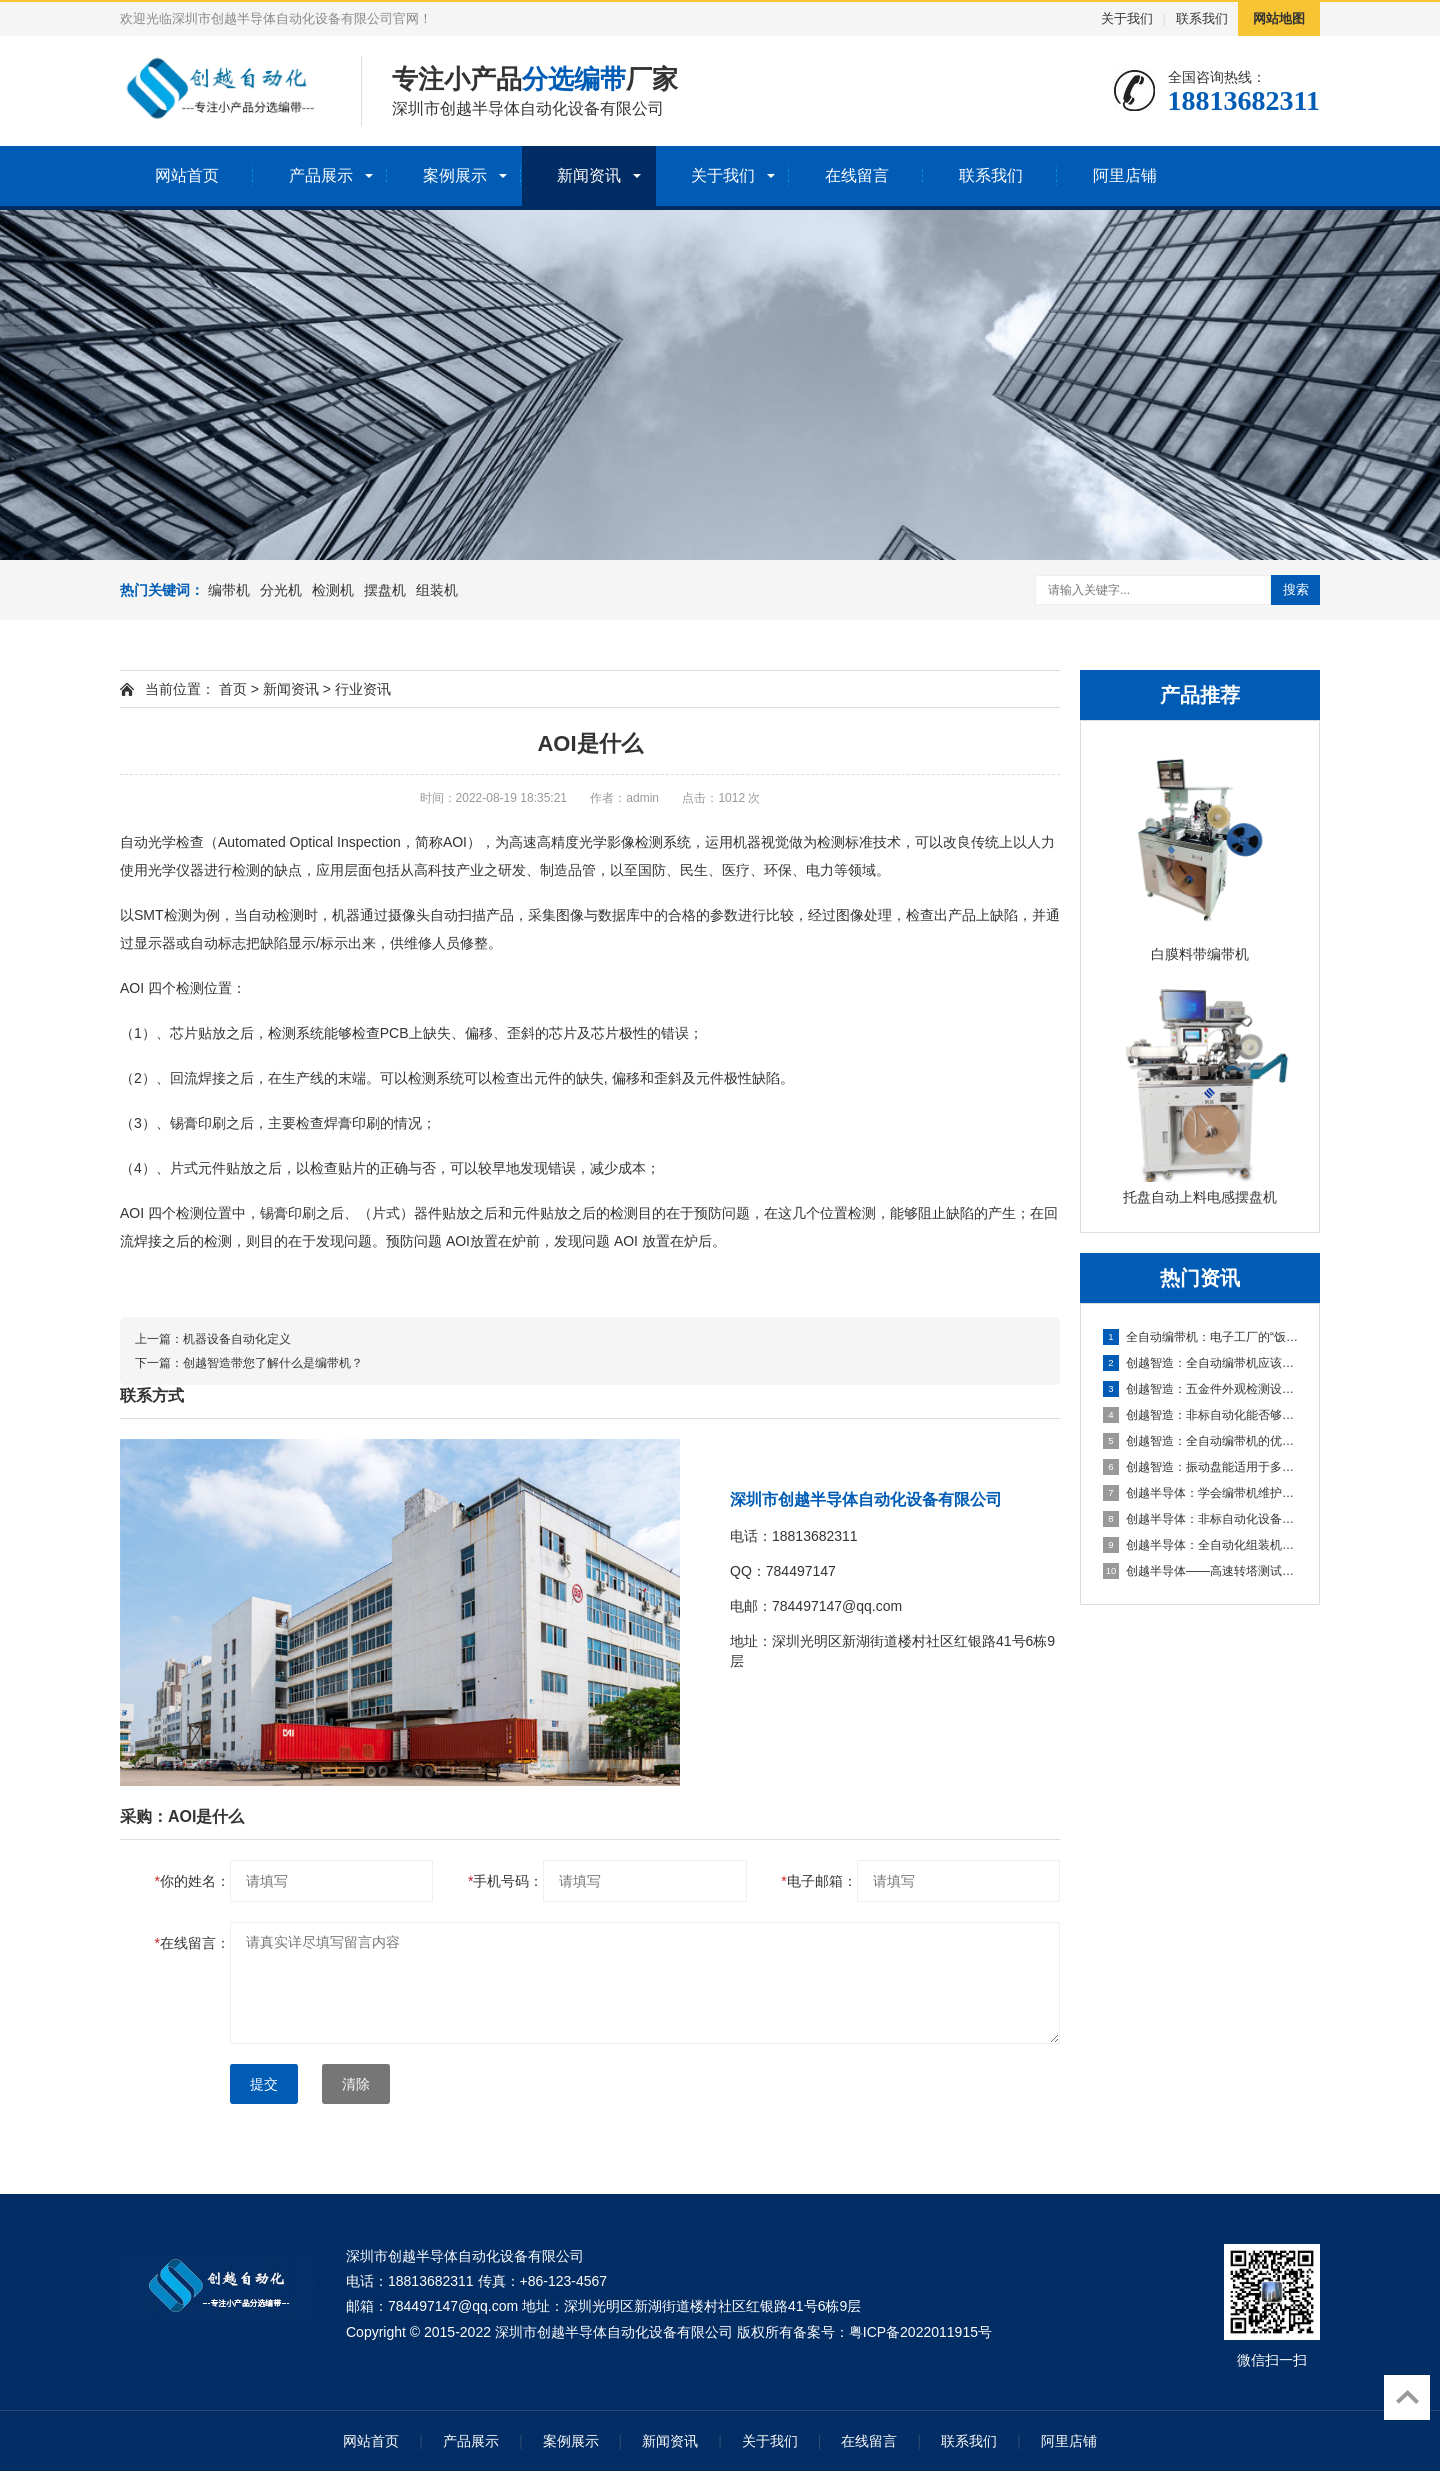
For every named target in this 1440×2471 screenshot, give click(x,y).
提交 (264, 2084)
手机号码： (505, 1881)
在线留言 (857, 175)
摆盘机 (385, 590)
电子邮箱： (818, 1881)
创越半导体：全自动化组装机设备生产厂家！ (1201, 1545)
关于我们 (1127, 18)
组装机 (437, 590)
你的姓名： (192, 1881)
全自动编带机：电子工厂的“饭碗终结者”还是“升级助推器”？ (1201, 1337)
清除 (356, 2084)
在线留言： (192, 1943)
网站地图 (1279, 18)
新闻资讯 (589, 175)
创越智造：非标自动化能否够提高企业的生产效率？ (1201, 1415)
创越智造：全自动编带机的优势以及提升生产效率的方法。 (1201, 1441)
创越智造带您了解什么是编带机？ (273, 1363)
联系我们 (1202, 18)
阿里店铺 (1125, 175)
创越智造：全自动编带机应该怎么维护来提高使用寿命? (1201, 1363)
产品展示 (321, 175)
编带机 (229, 590)
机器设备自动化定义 (237, 1339)
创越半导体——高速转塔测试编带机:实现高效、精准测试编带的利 (1201, 1571)
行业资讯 (363, 689)
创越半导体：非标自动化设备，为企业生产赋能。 (1201, 1519)
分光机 (281, 590)
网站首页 (187, 175)
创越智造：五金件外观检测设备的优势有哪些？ (1201, 1389)
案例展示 (455, 175)
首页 (233, 689)
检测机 (333, 590)
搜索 (1296, 589)
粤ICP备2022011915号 (920, 2332)
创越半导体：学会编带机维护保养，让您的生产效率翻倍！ (1201, 1493)
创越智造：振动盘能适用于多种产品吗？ (1201, 1467)
